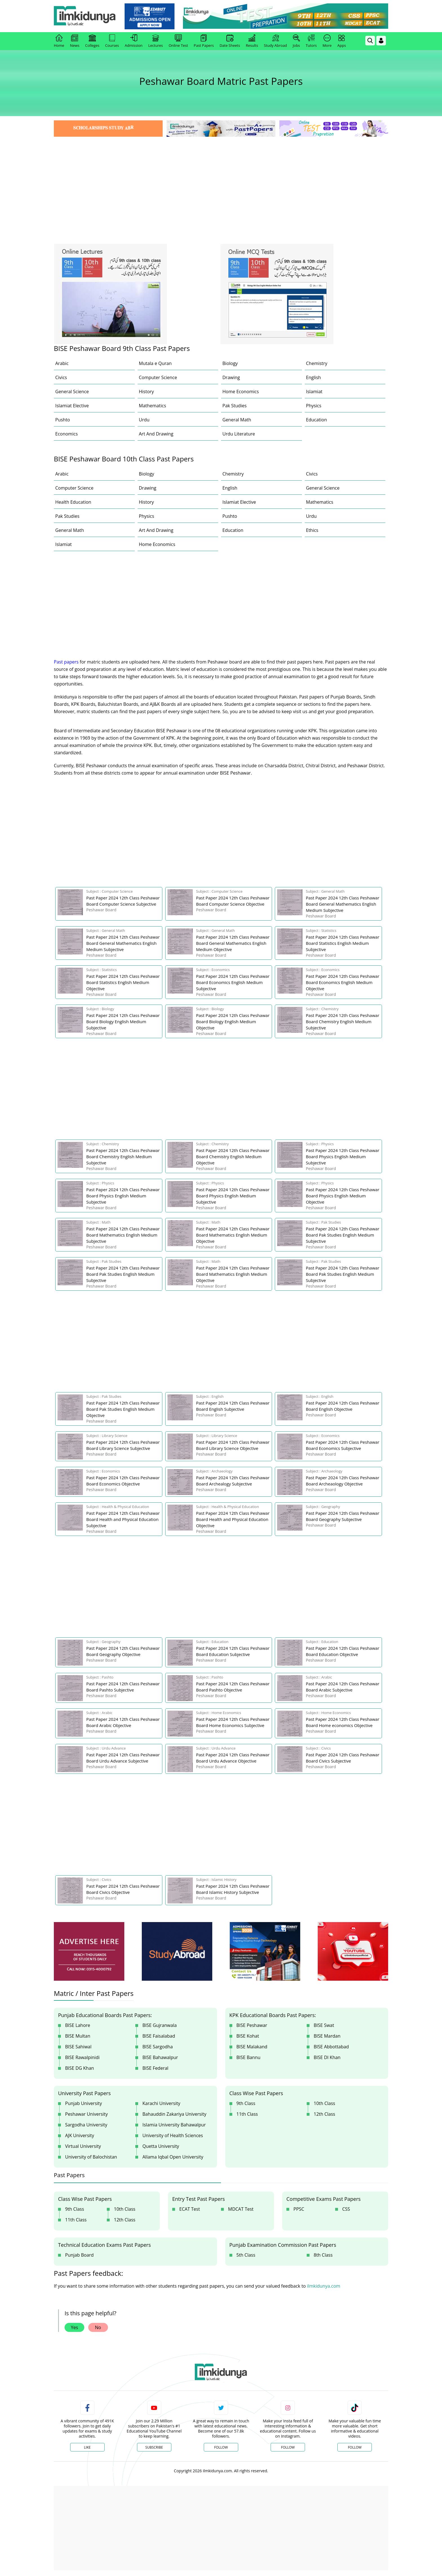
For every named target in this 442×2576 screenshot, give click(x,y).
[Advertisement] (221, 180)
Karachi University (161, 2103)
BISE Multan (77, 2036)
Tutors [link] (311, 41)
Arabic (61, 363)
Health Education (73, 502)
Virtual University (83, 2146)
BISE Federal (155, 2068)
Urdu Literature (238, 434)
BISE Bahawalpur (160, 2057)
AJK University (79, 2135)
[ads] (89, 1951)
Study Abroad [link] (275, 41)
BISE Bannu (248, 2057)
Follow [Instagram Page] (288, 2447)
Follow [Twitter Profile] (221, 2447)
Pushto (62, 420)
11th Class (247, 2114)
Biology (230, 363)
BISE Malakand (252, 2047)
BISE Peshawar (252, 2025)
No (98, 2327)
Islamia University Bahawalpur (174, 2125)
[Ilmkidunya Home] (85, 16)
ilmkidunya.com (323, 2286)
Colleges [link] (92, 41)
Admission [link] (134, 41)
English (313, 377)
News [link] (74, 41)
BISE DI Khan (327, 2057)
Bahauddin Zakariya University (174, 2114)
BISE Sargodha (157, 2047)
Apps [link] (341, 41)
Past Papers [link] (204, 41)
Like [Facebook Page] (87, 2447)
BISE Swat (324, 2025)
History (146, 391)
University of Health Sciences (172, 2135)
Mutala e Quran (155, 363)
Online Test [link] (178, 41)
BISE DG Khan (79, 2068)
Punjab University (83, 2103)
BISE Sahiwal (78, 2047)
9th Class (246, 2103)
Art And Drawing (156, 434)
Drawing (231, 377)
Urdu (144, 420)
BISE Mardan (327, 2036)
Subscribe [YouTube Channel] (154, 2447)
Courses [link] (112, 41)
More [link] (327, 41)
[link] (149, 16)
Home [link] (59, 41)
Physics (313, 406)
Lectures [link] (155, 41)
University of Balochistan (91, 2157)
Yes (74, 2327)
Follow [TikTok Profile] (354, 2447)
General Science (72, 391)
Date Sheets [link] (230, 41)
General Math (236, 420)
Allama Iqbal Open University (172, 2157)
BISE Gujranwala (159, 2025)
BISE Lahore (77, 2025)
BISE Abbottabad (331, 2047)
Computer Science (158, 377)
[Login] (381, 40)
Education (316, 420)
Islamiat (314, 391)
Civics (61, 377)
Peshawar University (86, 2114)
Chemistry (317, 363)
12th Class (324, 2114)
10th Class (324, 2103)
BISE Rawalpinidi (82, 2057)
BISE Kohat (248, 2036)
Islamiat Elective (72, 406)
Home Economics (240, 391)
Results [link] (252, 41)
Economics (66, 434)
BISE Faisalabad (158, 2036)
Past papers (66, 662)
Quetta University (160, 2146)
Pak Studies (234, 406)
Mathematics (152, 406)
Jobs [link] (296, 41)
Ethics (312, 530)
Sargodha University (86, 2125)
